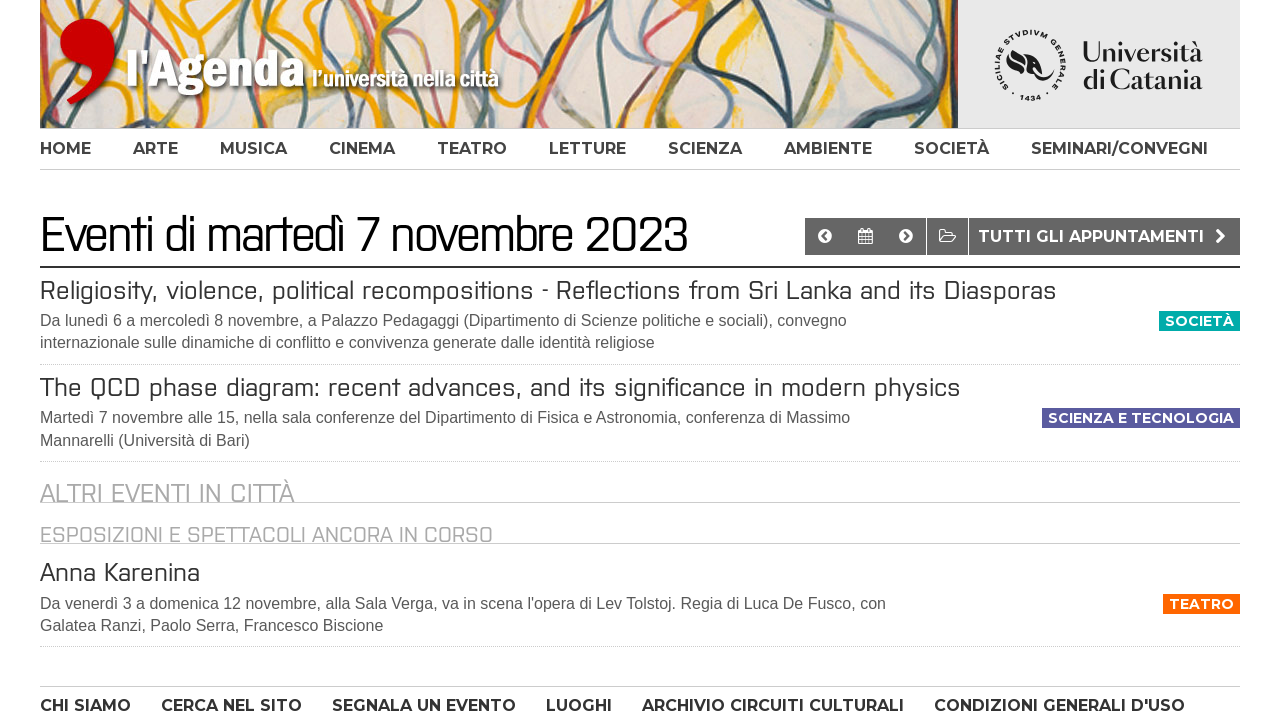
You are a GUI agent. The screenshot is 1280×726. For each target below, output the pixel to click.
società (951, 148)
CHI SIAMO (85, 705)
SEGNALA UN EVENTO (424, 705)
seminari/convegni (1119, 148)
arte (155, 148)
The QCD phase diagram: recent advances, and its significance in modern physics (500, 387)
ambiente (828, 148)
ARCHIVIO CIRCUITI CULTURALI (773, 705)
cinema (362, 148)
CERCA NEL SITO (231, 705)
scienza (705, 148)
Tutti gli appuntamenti (1104, 236)
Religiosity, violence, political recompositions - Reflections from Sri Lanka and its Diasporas (548, 290)
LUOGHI (579, 705)
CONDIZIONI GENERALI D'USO (1059, 705)
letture (587, 148)
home (65, 148)
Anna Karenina (120, 572)
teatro (472, 148)
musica (253, 148)
